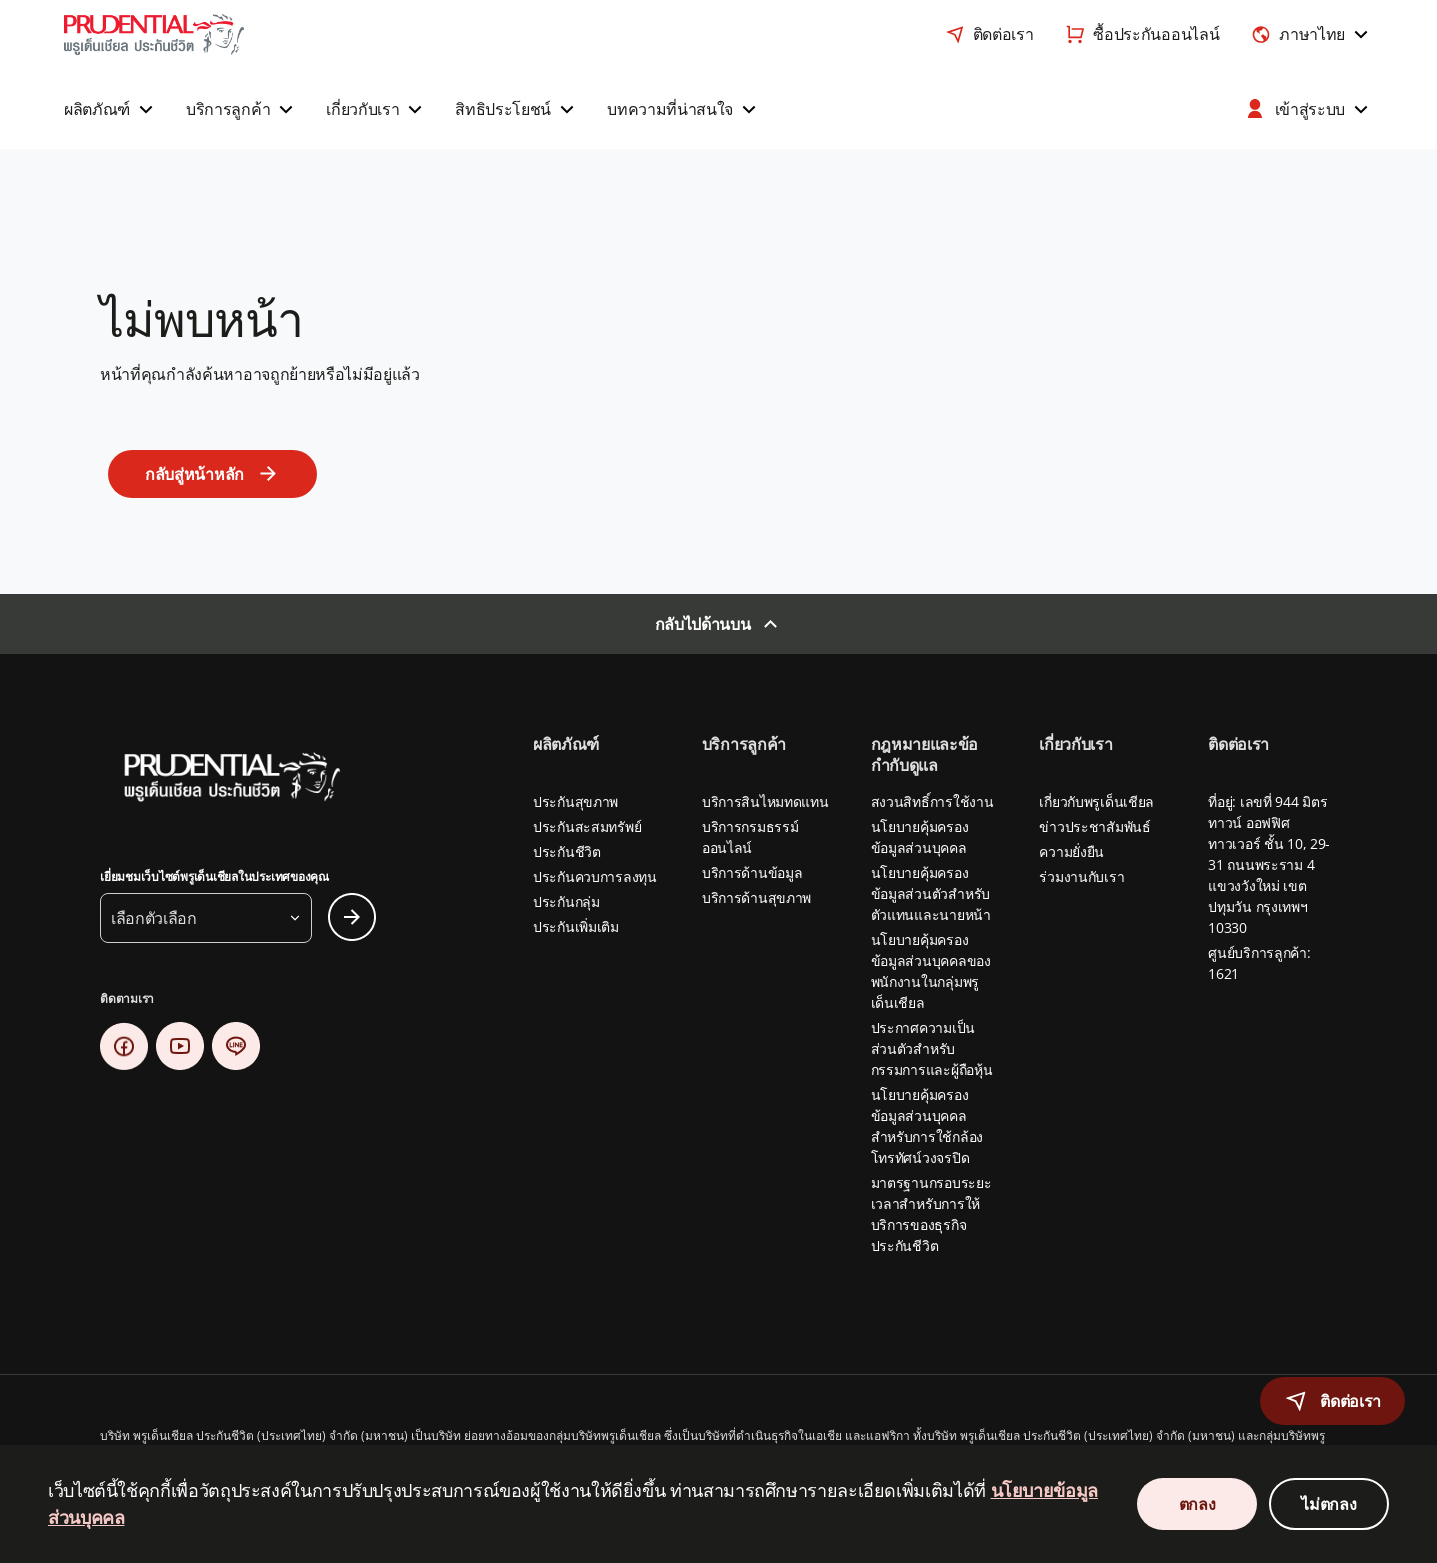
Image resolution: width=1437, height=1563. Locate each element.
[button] (111, 109)
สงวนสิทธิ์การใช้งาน (932, 801)
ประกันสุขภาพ (575, 801)
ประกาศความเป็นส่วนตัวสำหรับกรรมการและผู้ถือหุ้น (932, 1048)
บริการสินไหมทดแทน (765, 801)
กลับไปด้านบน (703, 624)
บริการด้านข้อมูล (752, 872)
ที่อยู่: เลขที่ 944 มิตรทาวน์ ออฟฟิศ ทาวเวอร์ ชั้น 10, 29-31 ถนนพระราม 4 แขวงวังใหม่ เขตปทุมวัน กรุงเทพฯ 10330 (1269, 864)
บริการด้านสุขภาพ (756, 897)
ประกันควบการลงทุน (595, 876)
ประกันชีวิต (567, 851)
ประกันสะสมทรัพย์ (587, 826)
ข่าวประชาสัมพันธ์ (1094, 826)
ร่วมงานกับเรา (1081, 876)
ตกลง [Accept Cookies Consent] (1197, 1504)
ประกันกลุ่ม (566, 901)
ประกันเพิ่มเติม (576, 926)
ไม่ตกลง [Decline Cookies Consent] (1328, 1504)
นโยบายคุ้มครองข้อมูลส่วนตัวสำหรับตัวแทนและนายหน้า (931, 893)
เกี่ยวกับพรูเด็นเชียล (1096, 801)
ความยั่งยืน (1071, 851)
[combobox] (1312, 34)
